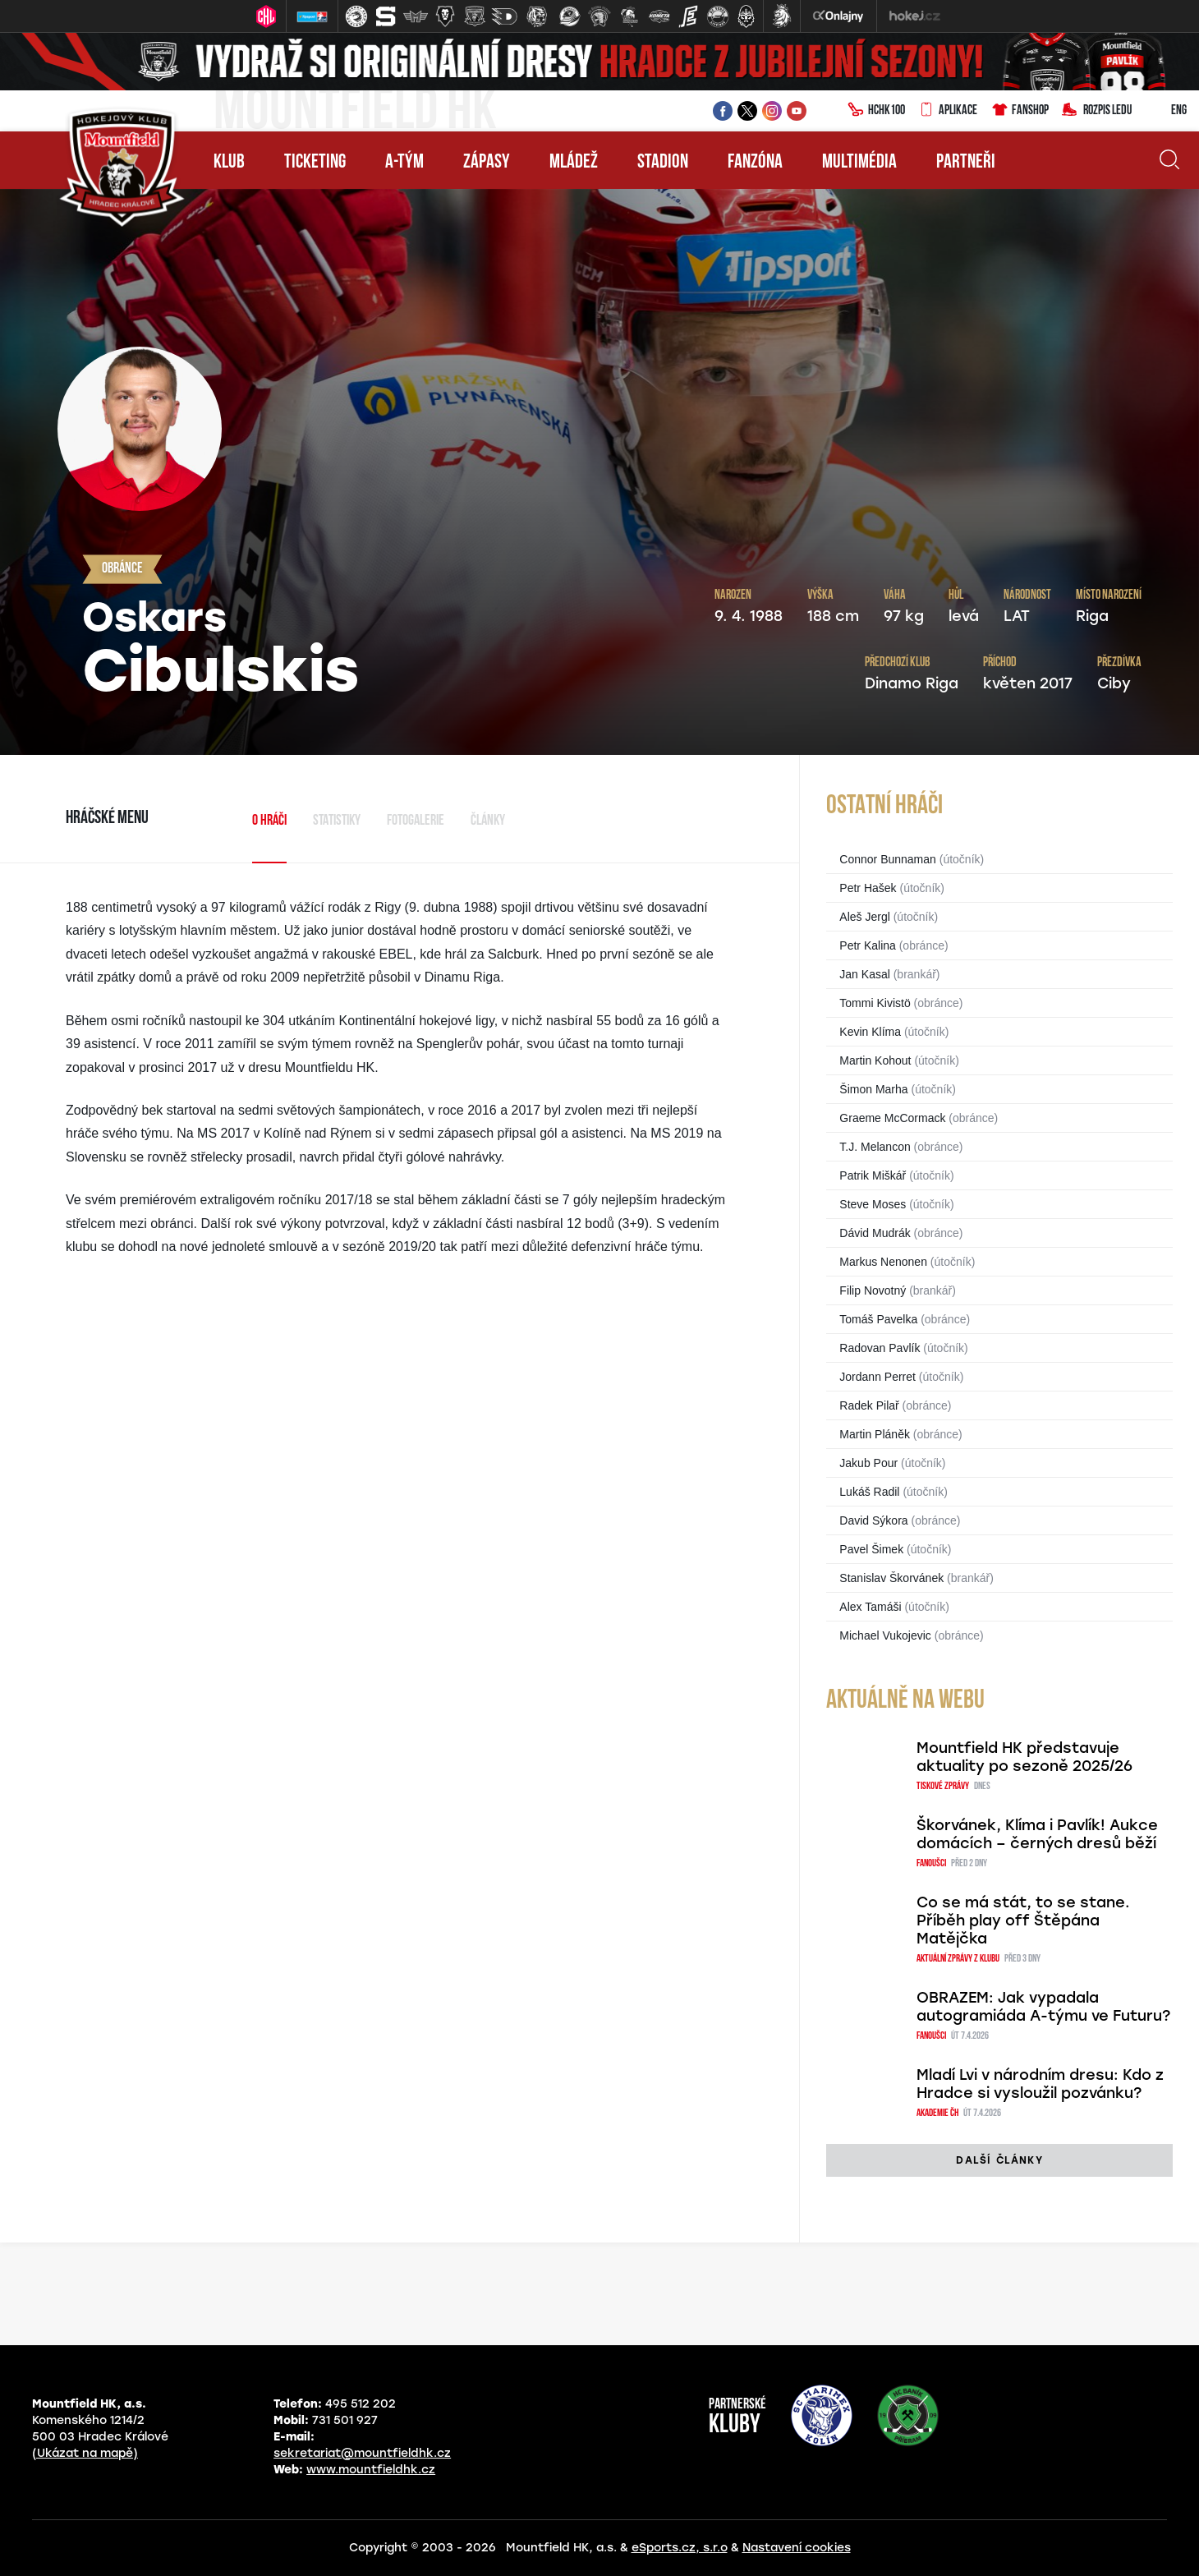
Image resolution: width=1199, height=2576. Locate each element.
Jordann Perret (877, 1376)
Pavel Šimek (871, 1549)
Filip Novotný (872, 1290)
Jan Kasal (864, 974)
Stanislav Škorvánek (891, 1578)
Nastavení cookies (796, 2548)
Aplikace (947, 110)
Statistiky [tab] (337, 821)
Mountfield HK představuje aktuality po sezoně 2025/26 (1024, 1757)
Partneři (965, 162)
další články (999, 2160)
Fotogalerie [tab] (415, 821)
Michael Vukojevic (885, 1635)
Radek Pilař (868, 1405)
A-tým (404, 162)
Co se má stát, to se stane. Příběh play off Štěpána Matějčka (1023, 1920)
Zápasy (486, 162)
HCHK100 (876, 110)
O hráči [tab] (269, 821)
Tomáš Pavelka (878, 1319)
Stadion (662, 162)
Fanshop (1019, 110)
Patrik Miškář (872, 1175)
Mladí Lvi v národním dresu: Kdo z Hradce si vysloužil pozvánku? (1040, 2084)
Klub (229, 162)
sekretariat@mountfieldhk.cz (362, 2453)
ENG (1166, 110)
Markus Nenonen (883, 1261)
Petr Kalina (867, 945)
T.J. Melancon (874, 1146)
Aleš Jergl (864, 916)
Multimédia (859, 162)
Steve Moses (872, 1204)
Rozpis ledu (1097, 110)
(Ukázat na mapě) (85, 2453)
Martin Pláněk (874, 1434)
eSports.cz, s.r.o (680, 2548)
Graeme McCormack (892, 1118)
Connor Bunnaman (887, 859)
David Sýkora (873, 1520)
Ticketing (315, 162)
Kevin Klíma (870, 1031)
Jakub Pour (868, 1463)
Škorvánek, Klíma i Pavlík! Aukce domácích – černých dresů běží (1037, 1834)
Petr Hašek (867, 888)
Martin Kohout (875, 1060)
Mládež (573, 162)
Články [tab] (488, 821)
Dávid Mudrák (874, 1233)
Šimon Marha (873, 1089)
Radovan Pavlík (879, 1348)
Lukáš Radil (869, 1491)
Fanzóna (755, 162)
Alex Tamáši (870, 1606)
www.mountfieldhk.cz (370, 2470)
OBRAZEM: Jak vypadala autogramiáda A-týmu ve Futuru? (1043, 2007)
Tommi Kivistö (874, 1003)
